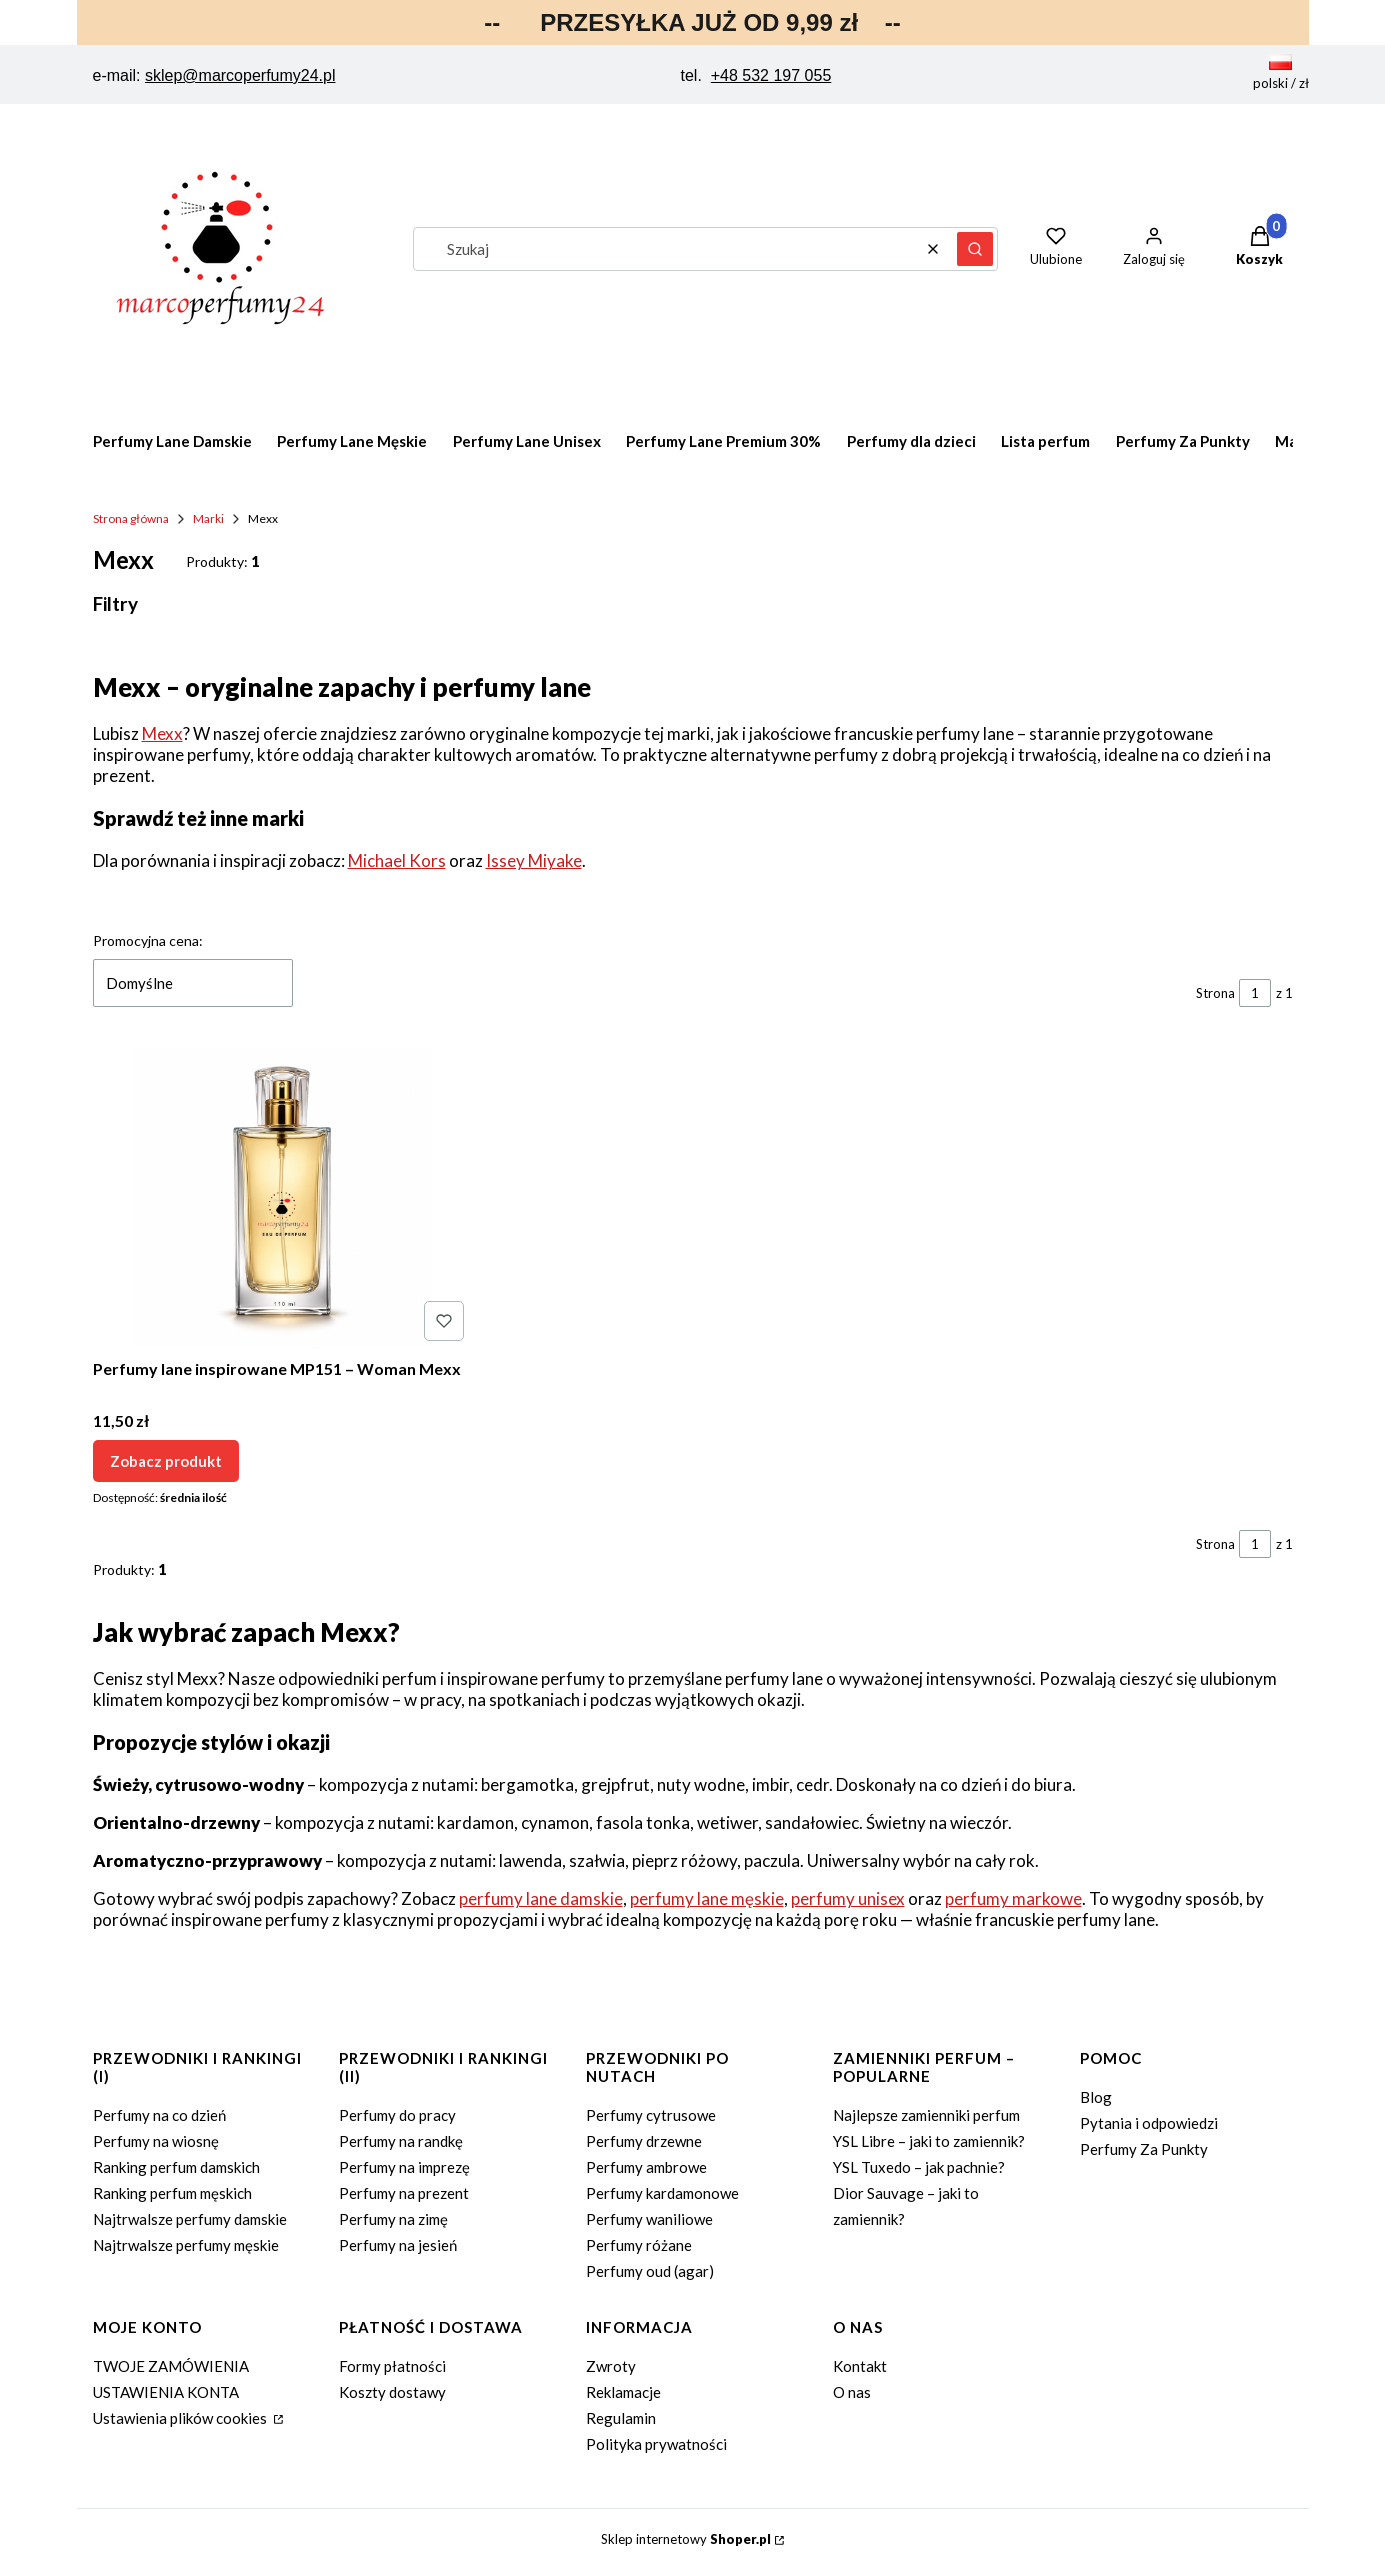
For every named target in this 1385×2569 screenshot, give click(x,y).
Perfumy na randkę (401, 2141)
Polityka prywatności (656, 2444)
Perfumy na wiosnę (156, 2141)
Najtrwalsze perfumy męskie (186, 2245)
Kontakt (860, 2366)
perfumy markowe (1013, 1898)
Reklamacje (623, 2392)
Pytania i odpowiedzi (1149, 2123)
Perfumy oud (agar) (650, 2271)
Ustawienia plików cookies (181, 2418)
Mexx (162, 733)
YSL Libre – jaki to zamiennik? (929, 2141)
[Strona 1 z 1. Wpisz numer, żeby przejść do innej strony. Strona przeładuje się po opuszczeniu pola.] (1255, 993)
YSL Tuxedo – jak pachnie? (919, 2167)
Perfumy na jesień (398, 2245)
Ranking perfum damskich (176, 2167)
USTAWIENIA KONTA (166, 2392)
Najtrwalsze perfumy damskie (190, 2219)
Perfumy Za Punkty (1144, 2149)
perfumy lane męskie (707, 1898)
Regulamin (621, 2418)
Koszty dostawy (392, 2392)
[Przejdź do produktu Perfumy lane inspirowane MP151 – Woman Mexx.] (282, 1199)
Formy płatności (392, 2366)
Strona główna (131, 518)
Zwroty (611, 2366)
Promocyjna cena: (148, 940)
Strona (1215, 993)
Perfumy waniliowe (649, 2219)
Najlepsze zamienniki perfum (926, 2115)
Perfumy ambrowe (646, 2167)
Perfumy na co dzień (159, 2115)
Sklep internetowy (686, 2539)
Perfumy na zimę (393, 2219)
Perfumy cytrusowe (651, 2115)
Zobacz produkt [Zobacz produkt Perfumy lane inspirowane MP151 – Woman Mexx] (166, 1461)
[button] (975, 249)
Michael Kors (397, 860)
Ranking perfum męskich (172, 2193)
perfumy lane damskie (541, 1898)
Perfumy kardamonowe (662, 2193)
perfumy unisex (848, 1898)
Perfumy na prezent (404, 2193)
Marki (208, 518)
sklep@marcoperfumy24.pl (240, 75)
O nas (852, 2392)
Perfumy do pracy (397, 2115)
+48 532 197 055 (771, 75)
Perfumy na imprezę (404, 2167)
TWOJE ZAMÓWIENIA (171, 2366)
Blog (1096, 2097)
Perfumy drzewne (644, 2141)
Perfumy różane (639, 2245)
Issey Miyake (534, 860)
